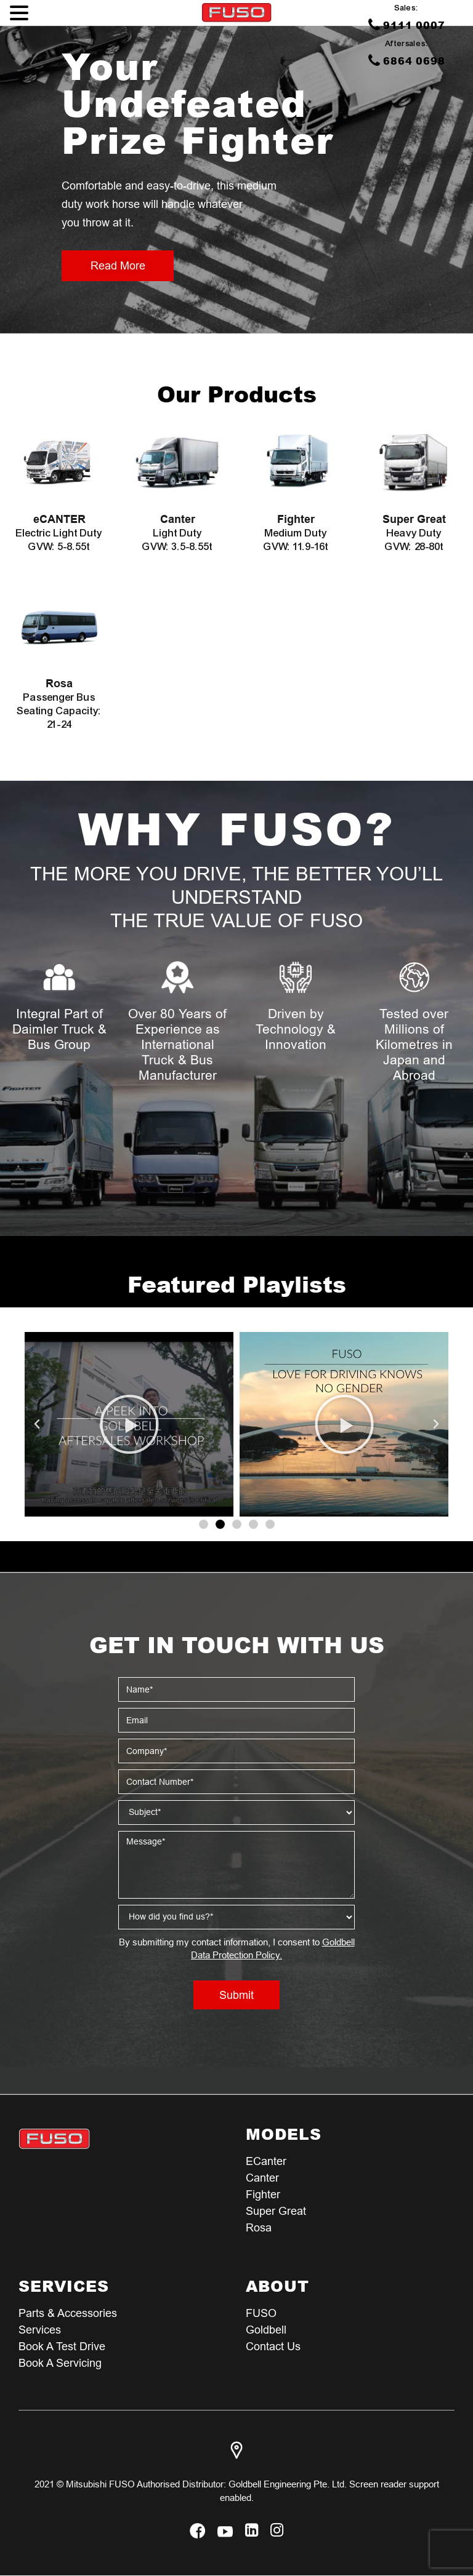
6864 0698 (406, 60)
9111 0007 (406, 24)
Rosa (259, 2227)
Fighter (263, 2194)
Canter (262, 2177)
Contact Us (273, 2346)
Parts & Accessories (67, 2313)
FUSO (261, 2313)
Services (39, 2329)
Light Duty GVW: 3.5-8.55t (177, 533)
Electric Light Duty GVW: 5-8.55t (59, 533)
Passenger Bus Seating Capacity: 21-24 (59, 704)
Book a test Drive (61, 2346)
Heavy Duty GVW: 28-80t (414, 533)
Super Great (276, 2210)
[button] (203, 1524)
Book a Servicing (60, 2362)
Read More (117, 265)
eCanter (266, 2161)
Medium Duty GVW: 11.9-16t (296, 533)
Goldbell (266, 2329)
